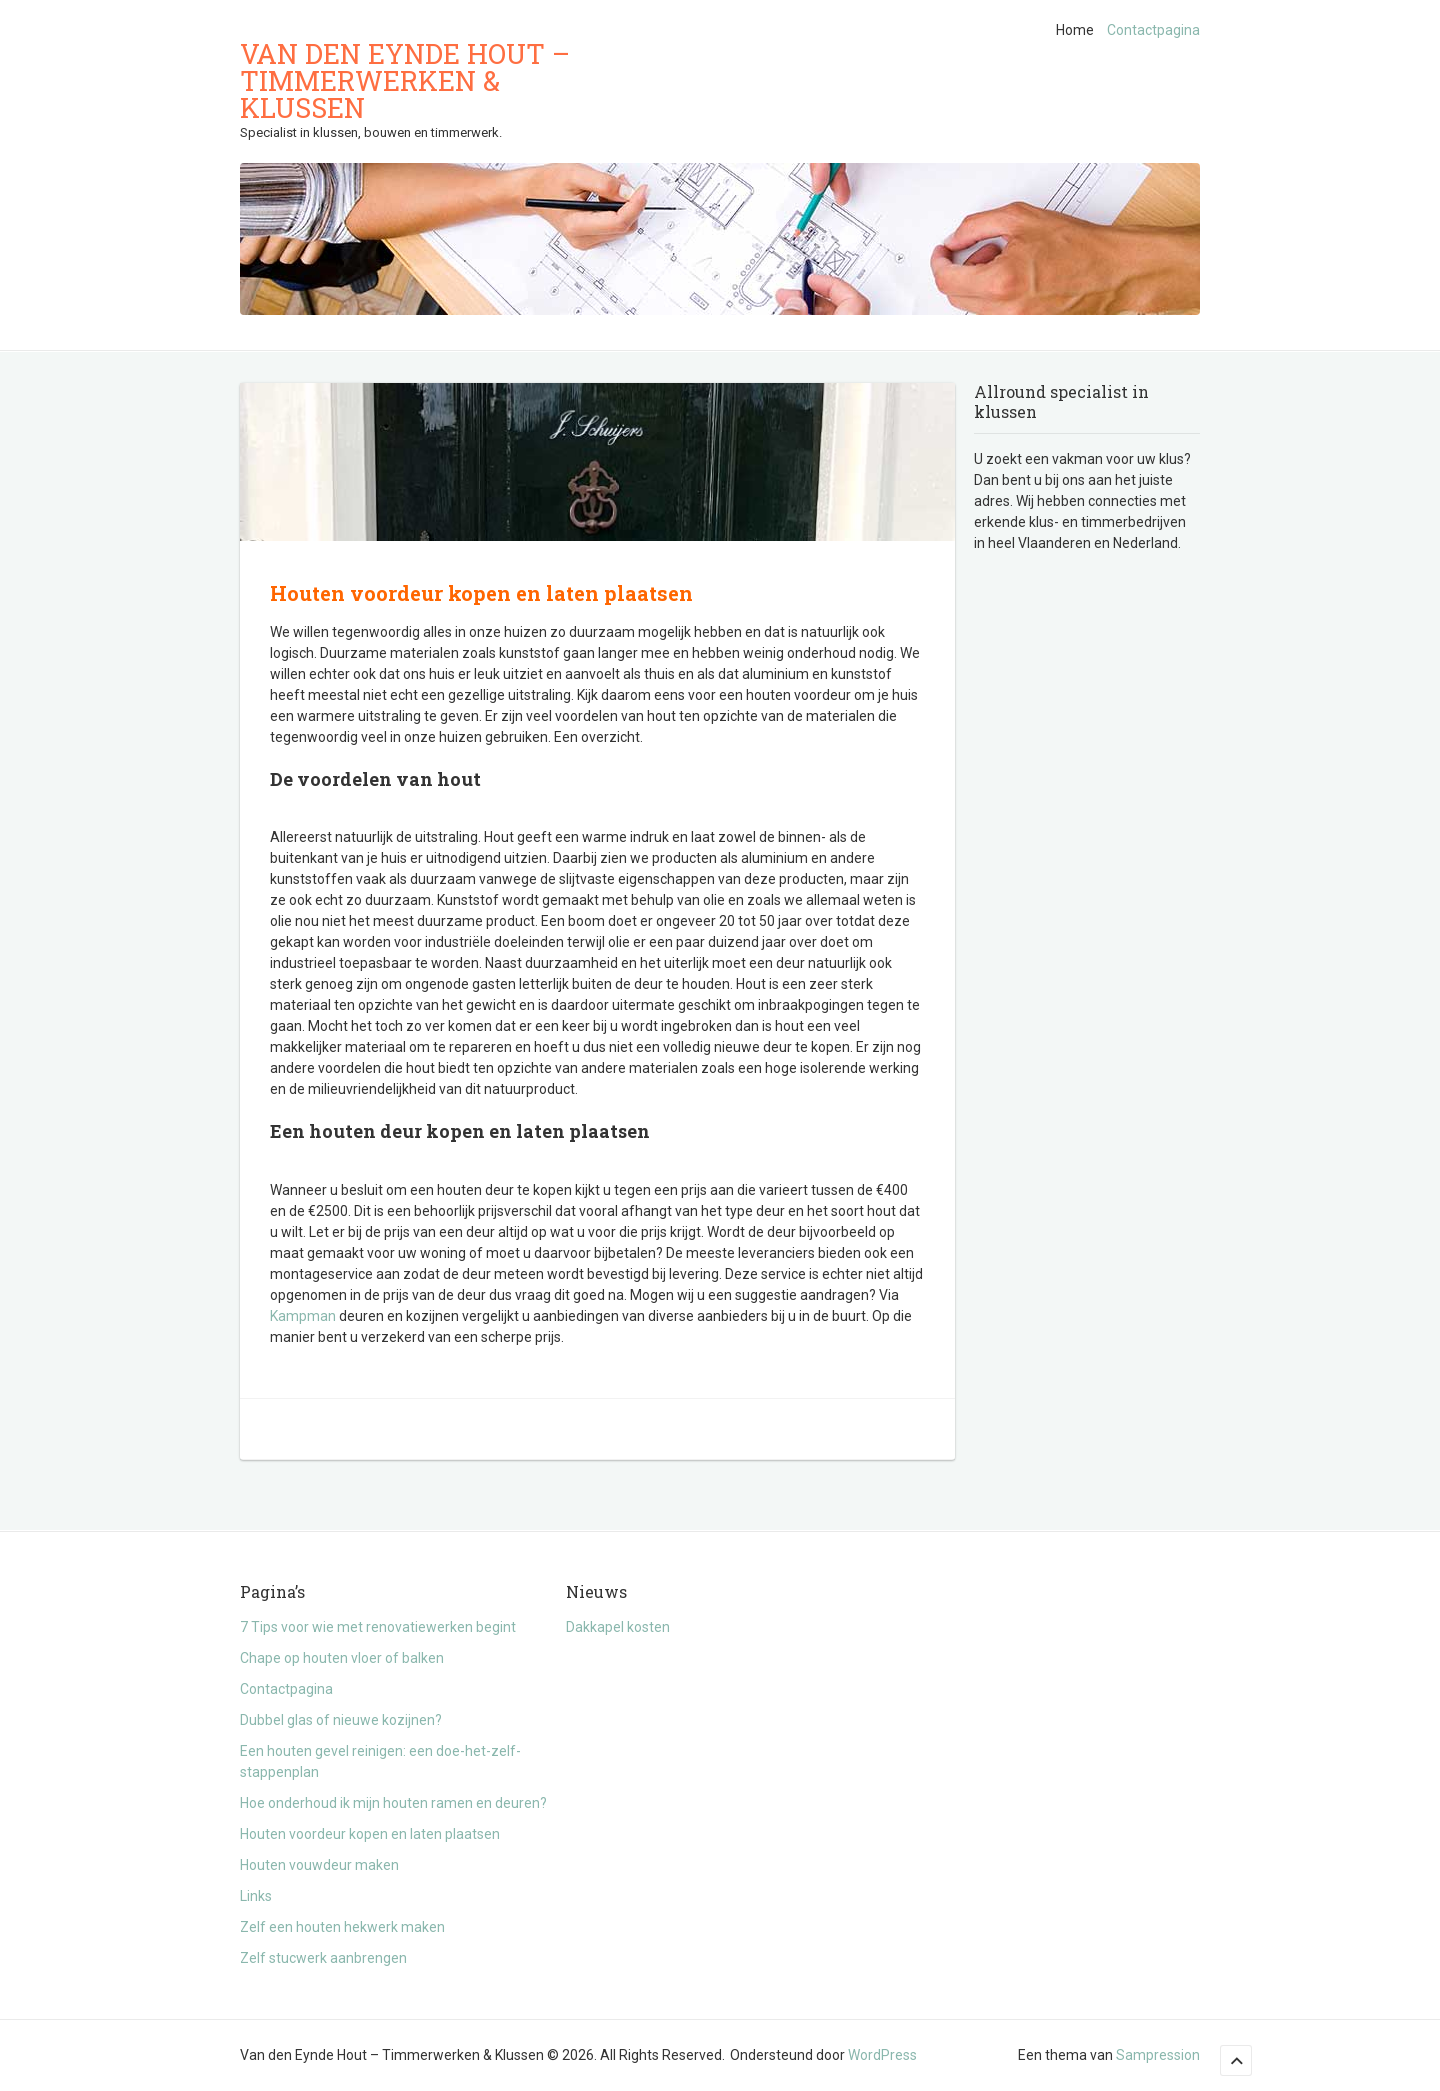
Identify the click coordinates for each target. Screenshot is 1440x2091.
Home (1075, 30)
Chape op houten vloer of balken (342, 1658)
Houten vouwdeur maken (319, 1865)
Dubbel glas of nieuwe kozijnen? (341, 1720)
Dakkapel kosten (618, 1627)
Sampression (1158, 2055)
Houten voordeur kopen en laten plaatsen (370, 1834)
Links (256, 1896)
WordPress (882, 2055)
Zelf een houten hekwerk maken (342, 1927)
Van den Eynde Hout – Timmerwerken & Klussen (405, 80)
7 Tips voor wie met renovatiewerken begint (378, 1627)
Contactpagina (1153, 30)
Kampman (303, 1316)
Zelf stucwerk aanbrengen (323, 1958)
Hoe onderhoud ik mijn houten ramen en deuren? (393, 1803)
